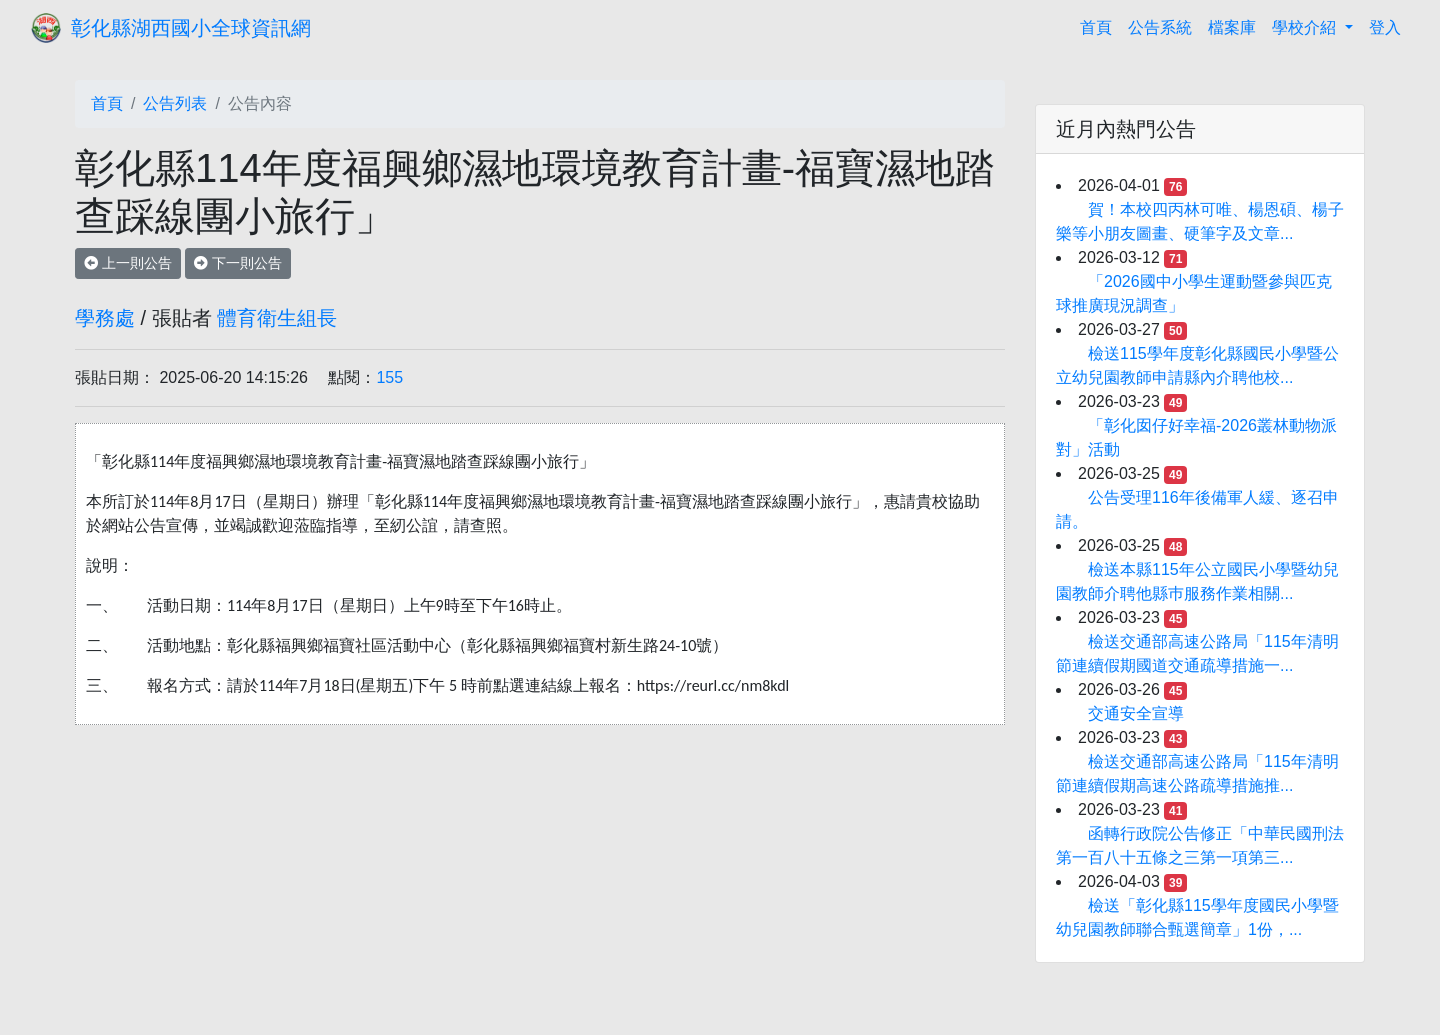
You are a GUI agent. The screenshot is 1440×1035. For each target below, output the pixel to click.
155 (389, 377)
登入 (1385, 27)
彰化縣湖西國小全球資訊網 (191, 28)
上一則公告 (128, 263)
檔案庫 (1232, 27)
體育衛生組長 (277, 318)
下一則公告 (238, 263)
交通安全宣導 (1136, 713)
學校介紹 (1306, 27)
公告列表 (175, 103)
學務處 (105, 318)
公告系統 (1160, 27)
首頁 (1100, 25)
